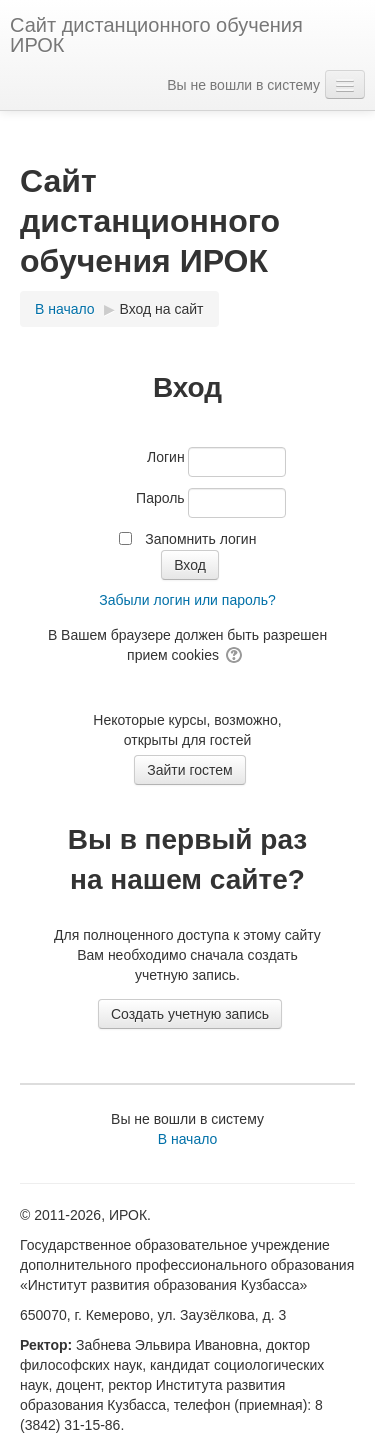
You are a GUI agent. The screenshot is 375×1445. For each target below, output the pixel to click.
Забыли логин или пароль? (187, 600)
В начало (188, 1139)
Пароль (160, 498)
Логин (166, 457)
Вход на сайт (162, 309)
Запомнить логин (200, 539)
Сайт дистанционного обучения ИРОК (156, 35)
